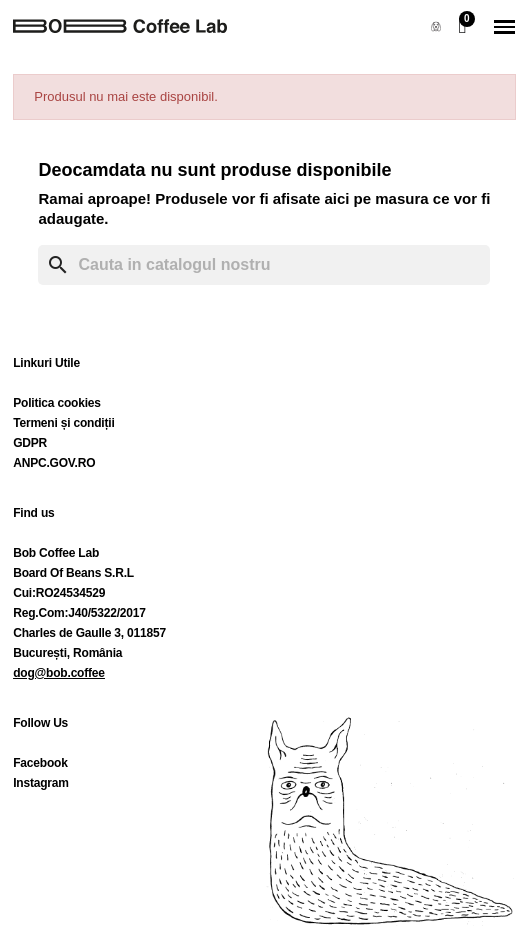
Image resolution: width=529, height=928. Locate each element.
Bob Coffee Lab (56, 553)
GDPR (30, 443)
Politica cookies (57, 403)
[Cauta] (264, 265)
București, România (67, 653)
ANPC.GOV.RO (54, 463)
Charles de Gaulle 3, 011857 (89, 633)
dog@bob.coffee (59, 673)
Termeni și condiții (63, 423)
